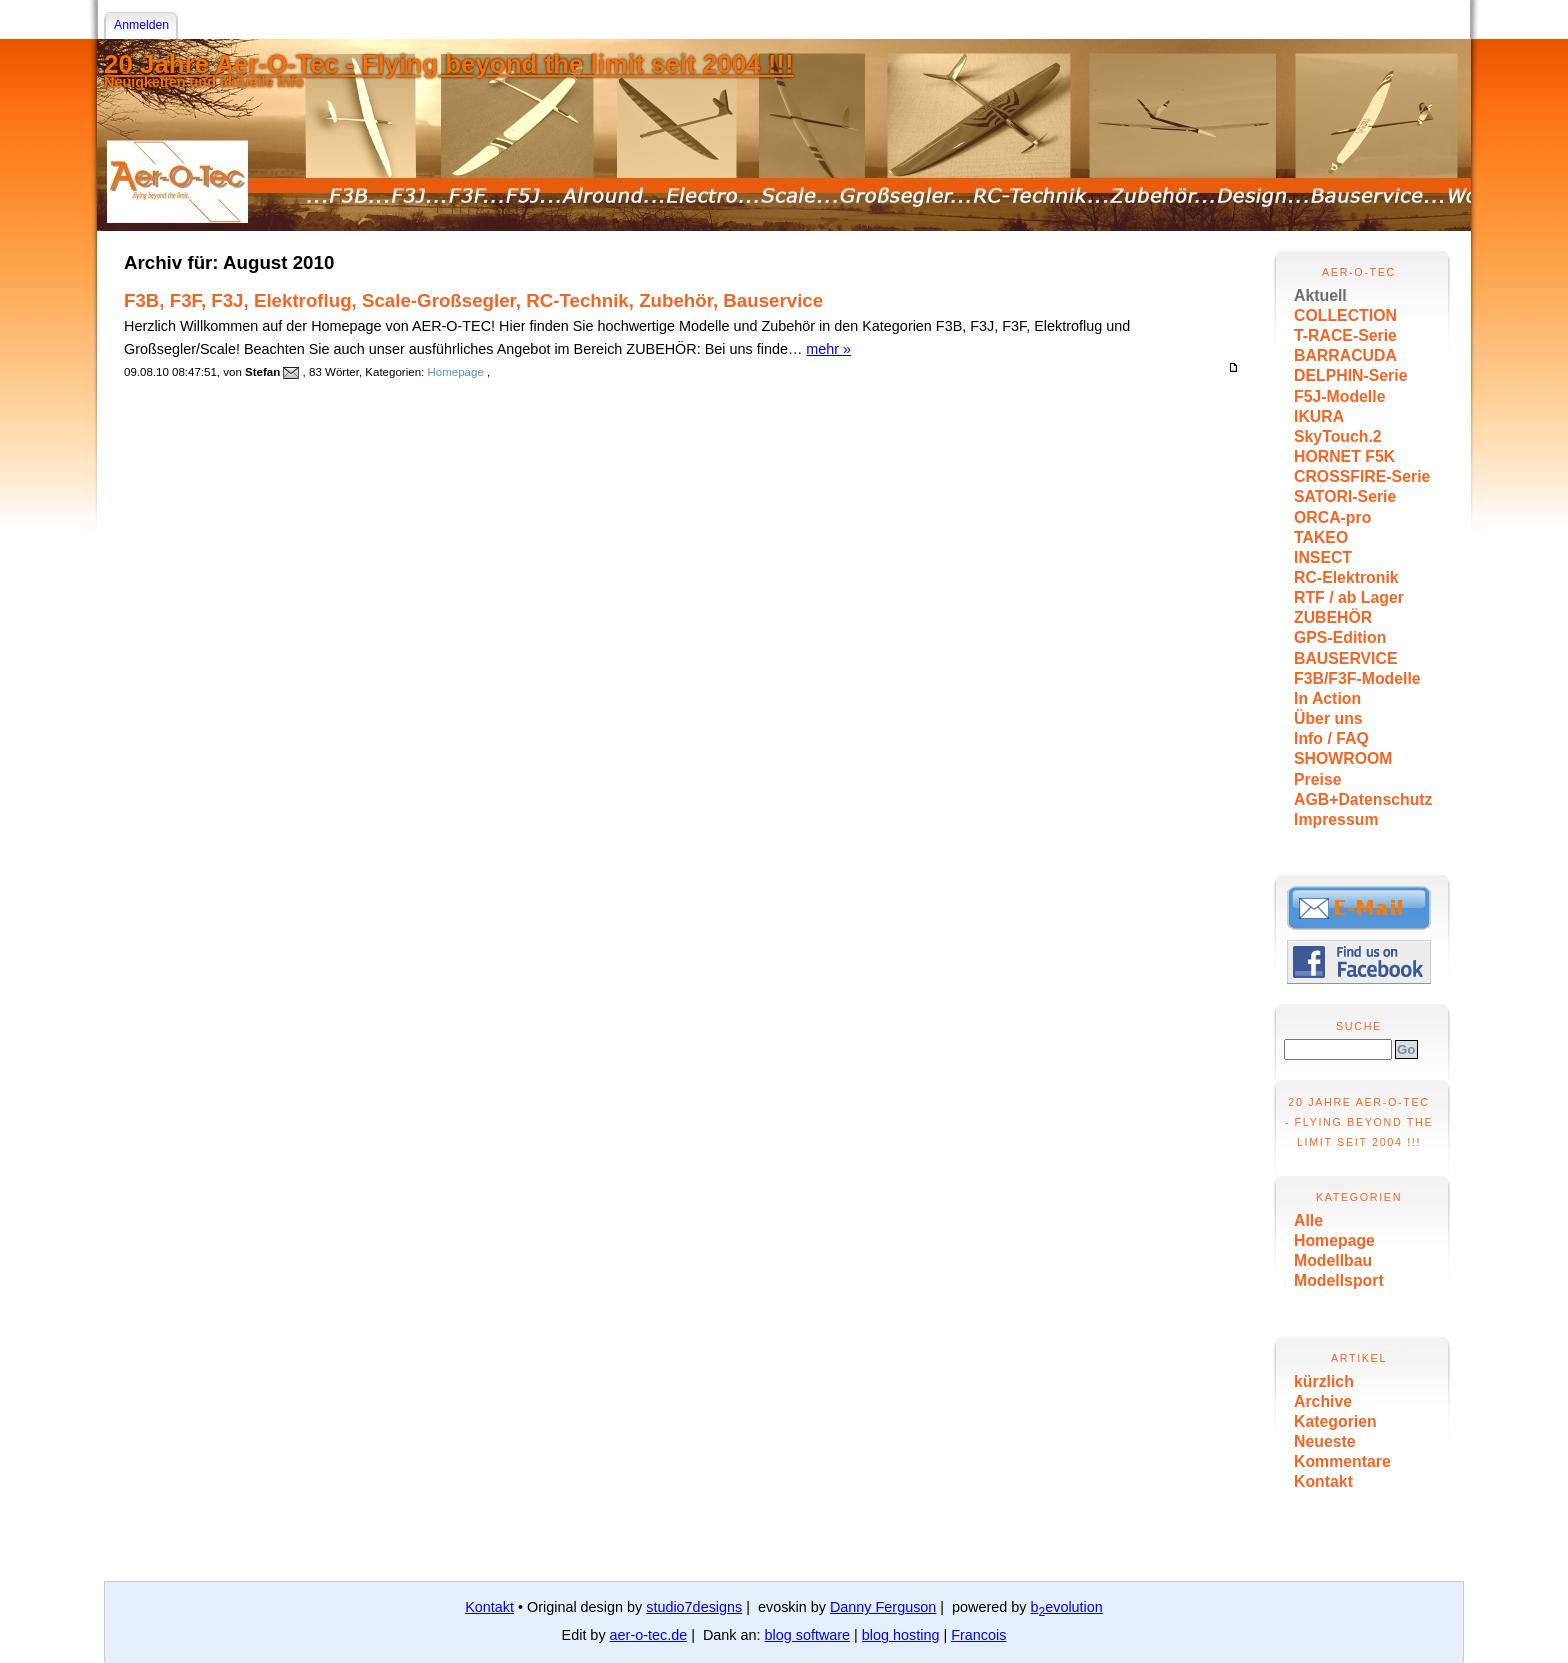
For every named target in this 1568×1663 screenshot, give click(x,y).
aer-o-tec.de (649, 1635)
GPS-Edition (1340, 637)
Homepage (1334, 1240)
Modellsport (1339, 1280)
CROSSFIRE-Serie (1362, 476)
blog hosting (901, 1635)
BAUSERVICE (1346, 658)
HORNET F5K (1344, 456)
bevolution (1067, 1607)
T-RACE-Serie (1345, 335)
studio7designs (694, 1607)
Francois (978, 1635)
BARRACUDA (1345, 355)
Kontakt (1323, 1481)
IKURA (1319, 416)
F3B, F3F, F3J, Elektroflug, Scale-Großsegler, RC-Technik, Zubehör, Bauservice (473, 300)
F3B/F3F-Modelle (1357, 678)
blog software (808, 1635)
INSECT (1323, 557)
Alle (1308, 1220)
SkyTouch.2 (1338, 436)
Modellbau (1333, 1260)
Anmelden (141, 25)
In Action (1327, 698)
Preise (1318, 779)
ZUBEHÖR (1333, 617)
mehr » (828, 349)
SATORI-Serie (1345, 496)
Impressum (1336, 819)
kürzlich (1324, 1381)
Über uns (1328, 718)
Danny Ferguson (883, 1607)
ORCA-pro (1332, 517)
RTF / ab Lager (1349, 597)
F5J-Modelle (1339, 396)
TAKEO (1321, 537)
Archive (1323, 1401)
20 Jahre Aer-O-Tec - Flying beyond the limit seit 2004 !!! (449, 64)
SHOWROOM (1343, 758)
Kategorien (1335, 1421)
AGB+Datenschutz (1363, 799)
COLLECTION (1345, 315)
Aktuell (1320, 295)
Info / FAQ (1331, 738)
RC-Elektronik (1346, 577)
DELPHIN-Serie (1350, 375)
